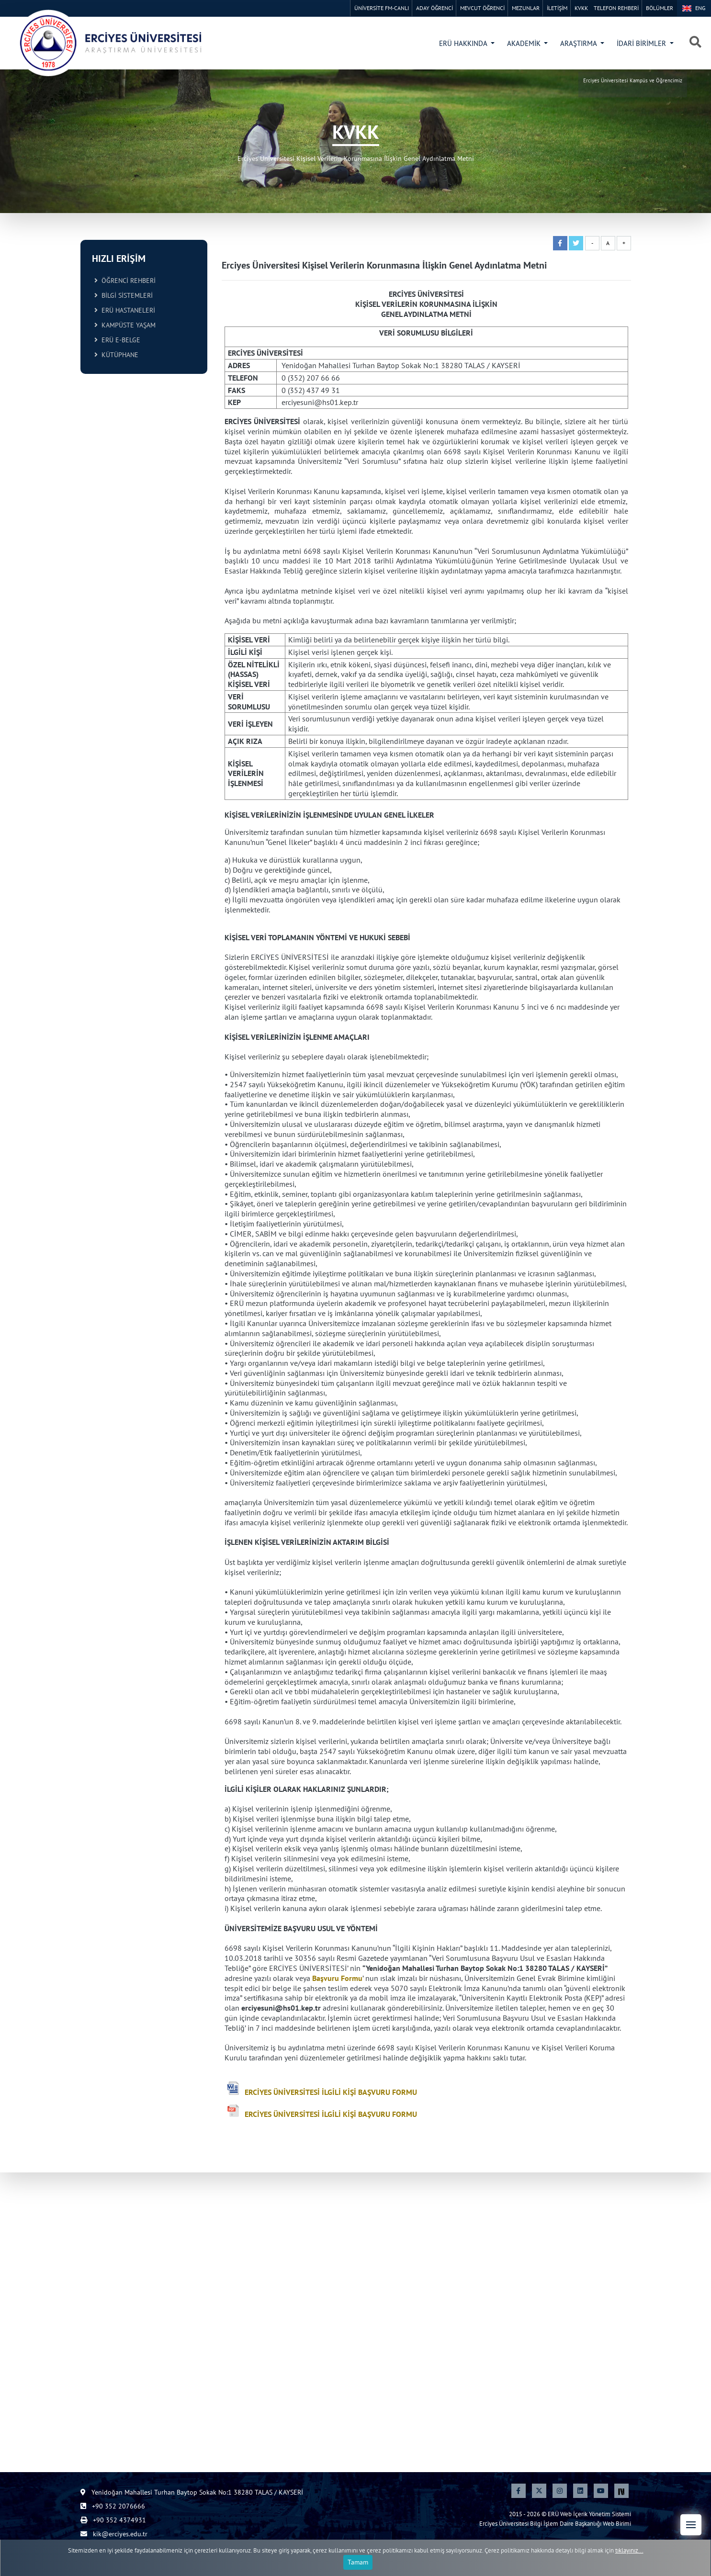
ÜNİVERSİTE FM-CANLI (381, 7)
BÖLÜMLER (659, 7)
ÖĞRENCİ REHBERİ (125, 280)
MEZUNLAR (526, 7)
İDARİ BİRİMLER (642, 43)
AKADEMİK (524, 43)
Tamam (358, 2564)
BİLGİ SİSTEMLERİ (123, 295)
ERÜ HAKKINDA (464, 43)
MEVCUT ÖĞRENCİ (482, 7)
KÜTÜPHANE (116, 354)
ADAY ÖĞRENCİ (434, 7)
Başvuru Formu (337, 1978)
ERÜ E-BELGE (117, 340)
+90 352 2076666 (112, 2506)
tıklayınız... (629, 2552)
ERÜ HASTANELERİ (124, 310)
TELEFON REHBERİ (616, 7)
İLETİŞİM (557, 7)
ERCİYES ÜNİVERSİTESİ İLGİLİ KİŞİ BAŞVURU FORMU (331, 2092)
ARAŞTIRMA (579, 43)
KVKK (581, 7)
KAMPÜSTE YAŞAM (125, 325)
